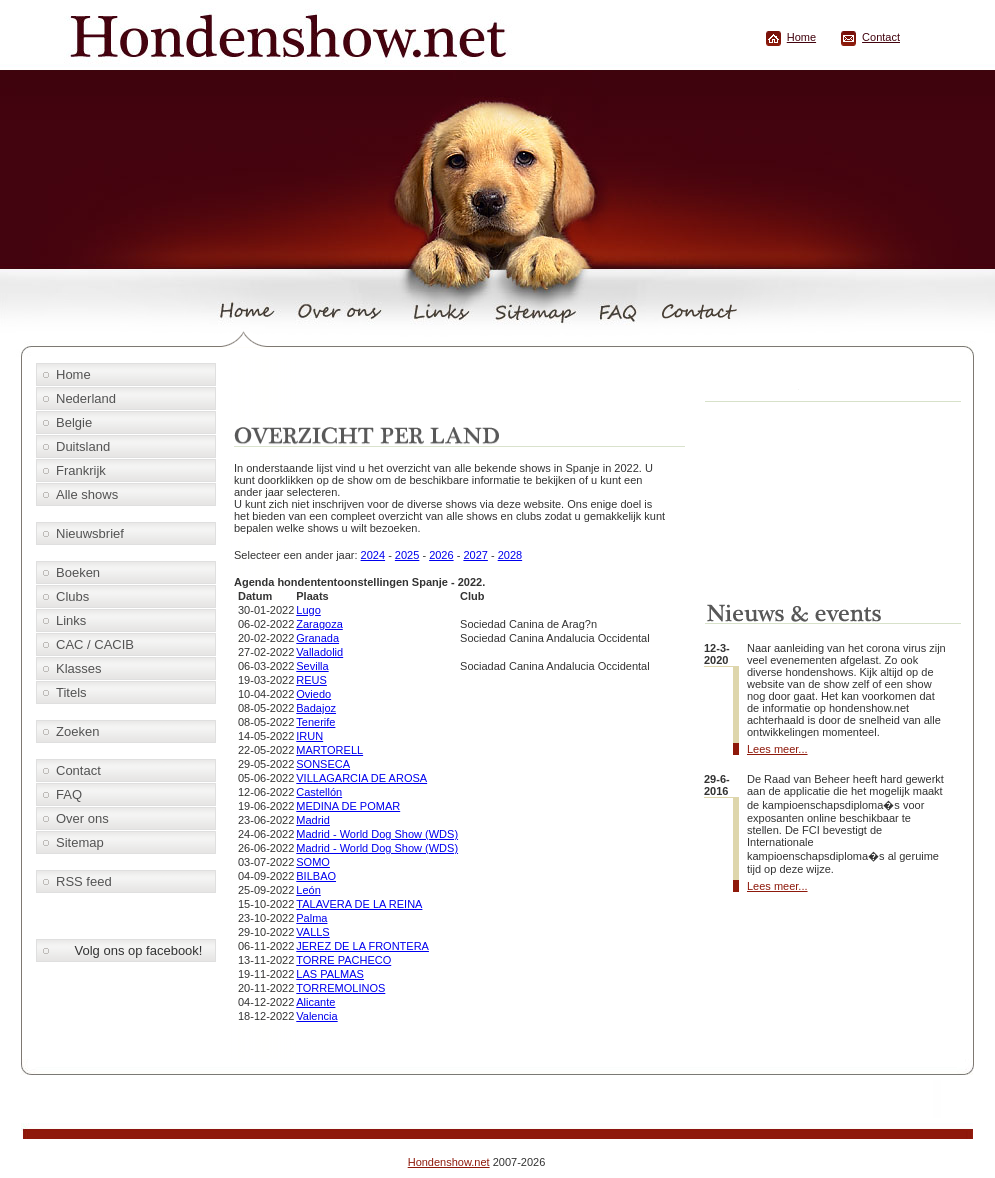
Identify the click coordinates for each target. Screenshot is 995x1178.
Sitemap (80, 842)
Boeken (78, 572)
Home (801, 37)
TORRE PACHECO (343, 960)
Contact (881, 37)
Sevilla (312, 666)
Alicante (315, 1002)
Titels (71, 692)
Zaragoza (319, 624)
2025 (407, 555)
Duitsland (83, 446)
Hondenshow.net (449, 1162)
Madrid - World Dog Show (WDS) (377, 834)
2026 (441, 555)
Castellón (319, 792)
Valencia (316, 1016)
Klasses (79, 668)
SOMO (313, 862)
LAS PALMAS (330, 974)
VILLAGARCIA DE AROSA (361, 778)
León (308, 890)
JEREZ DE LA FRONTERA (362, 946)
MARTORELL (329, 750)
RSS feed (84, 881)
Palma (311, 918)
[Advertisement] (463, 387)
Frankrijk (81, 470)
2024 (373, 555)
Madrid (313, 820)
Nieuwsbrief (90, 533)
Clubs (72, 596)
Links (71, 620)
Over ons (82, 818)
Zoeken (77, 731)
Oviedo (313, 694)
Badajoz (316, 708)
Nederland (86, 398)
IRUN (309, 736)
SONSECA (323, 764)
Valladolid (319, 652)
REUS (311, 680)
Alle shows (87, 494)
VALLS (312, 932)
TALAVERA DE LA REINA (359, 904)
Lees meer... (777, 749)
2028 (510, 555)
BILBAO (316, 876)
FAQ (69, 794)
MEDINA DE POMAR (348, 806)
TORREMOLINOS (340, 988)
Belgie (74, 422)
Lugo (308, 610)
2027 (475, 555)
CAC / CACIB (95, 644)
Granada (317, 638)
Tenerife (315, 722)
